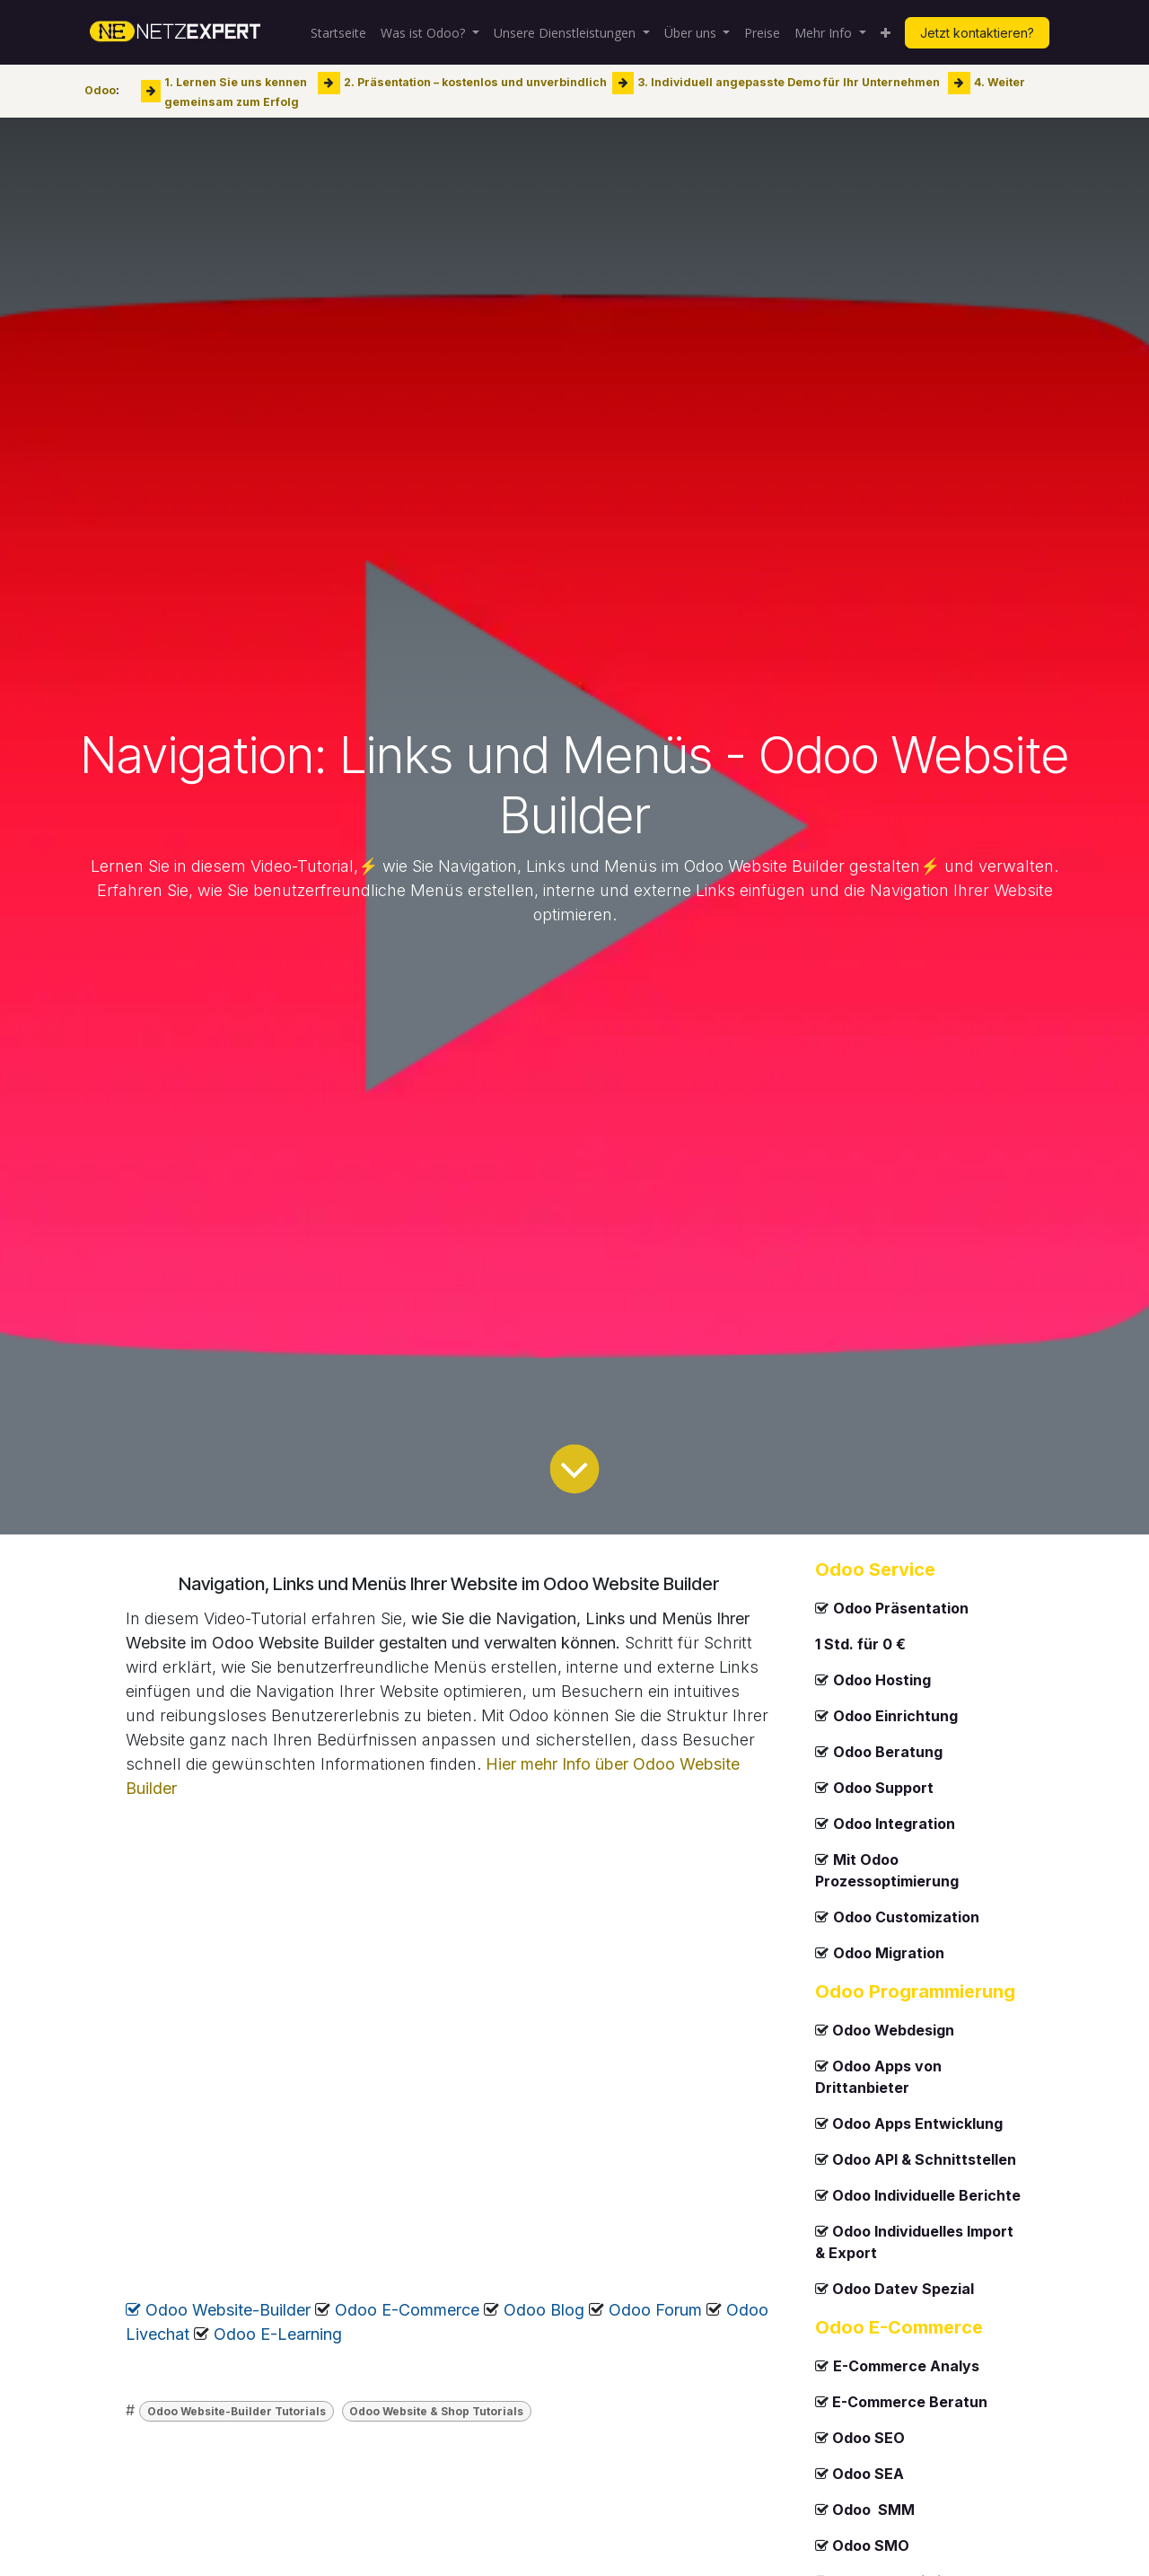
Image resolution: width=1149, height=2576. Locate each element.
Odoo (100, 90)
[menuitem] (338, 32)
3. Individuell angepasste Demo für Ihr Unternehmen (788, 82)
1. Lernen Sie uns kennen (235, 82)
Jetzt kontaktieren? (977, 32)
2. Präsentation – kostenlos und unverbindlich (475, 82)
